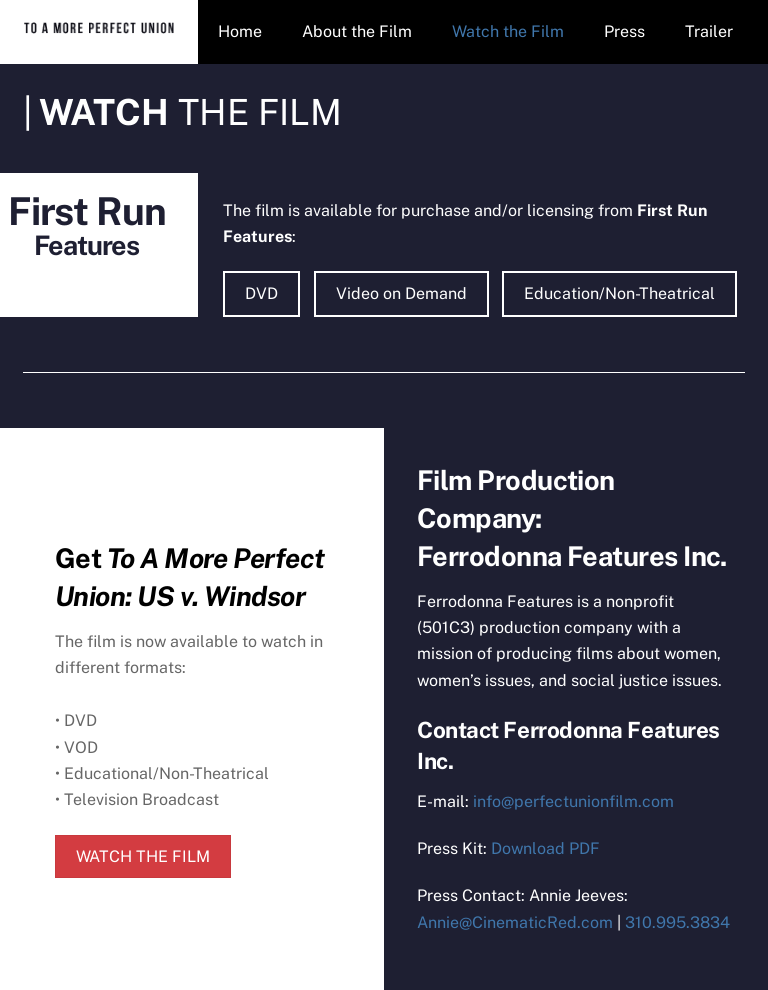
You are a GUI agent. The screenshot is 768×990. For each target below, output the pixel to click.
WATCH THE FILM (143, 856)
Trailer (709, 31)
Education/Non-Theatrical (619, 293)
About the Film (357, 31)
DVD (261, 293)
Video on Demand (401, 293)
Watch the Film (508, 31)
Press (624, 31)
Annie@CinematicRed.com (515, 922)
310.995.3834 (677, 922)
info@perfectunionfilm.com (573, 801)
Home (240, 31)
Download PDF (545, 848)
